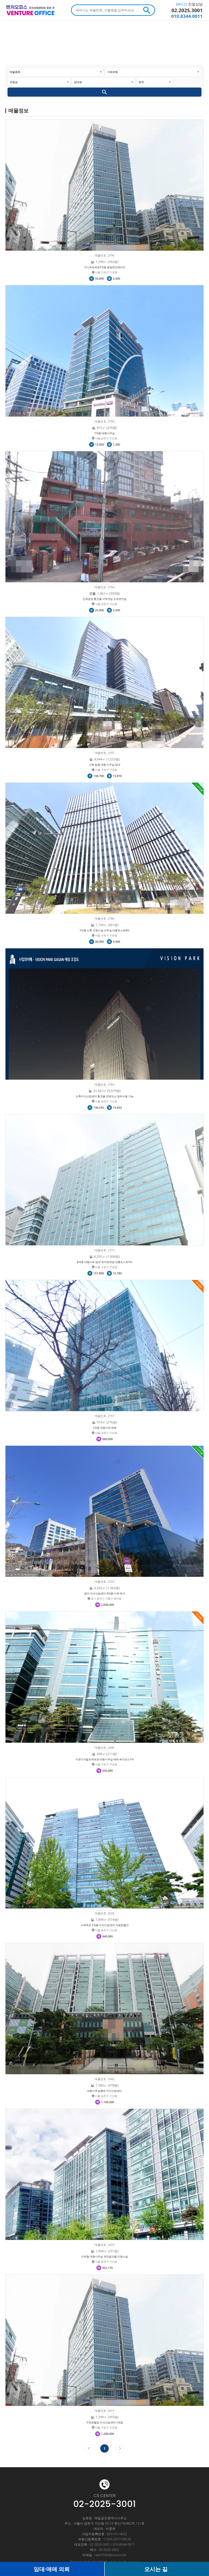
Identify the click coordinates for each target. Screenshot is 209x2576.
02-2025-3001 (104, 2504)
